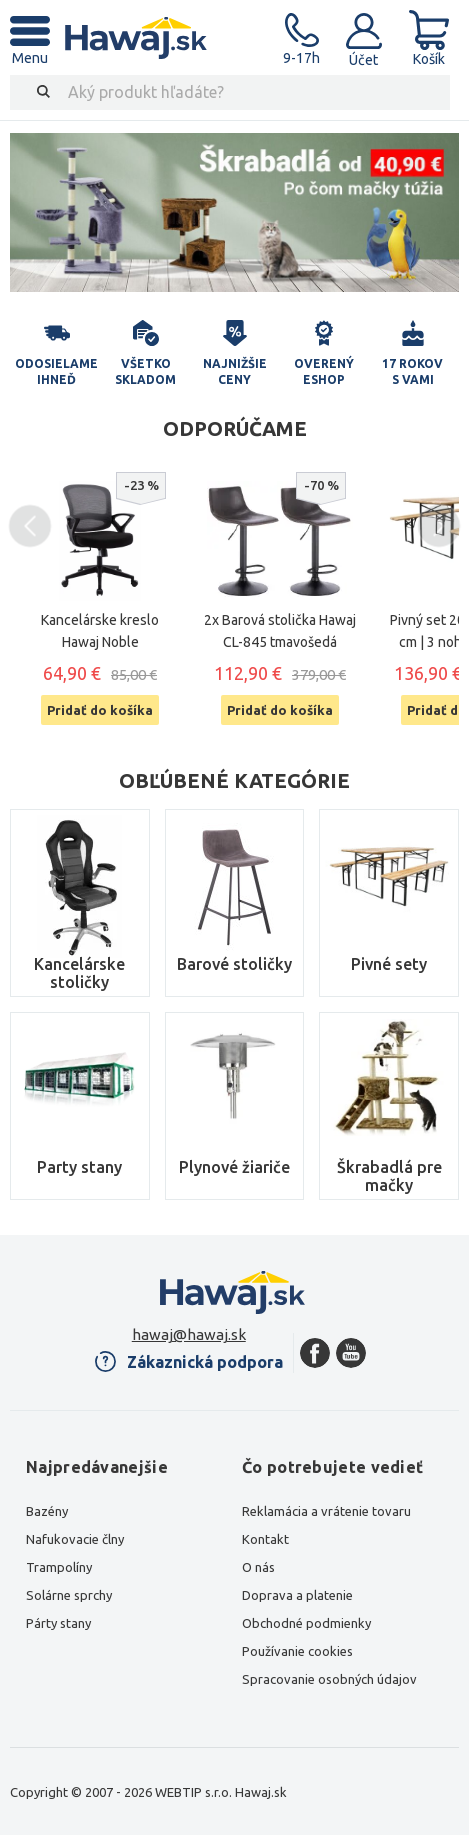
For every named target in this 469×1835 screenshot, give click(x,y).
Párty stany (58, 1623)
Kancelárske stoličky (79, 973)
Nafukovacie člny (75, 1539)
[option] (234, 212)
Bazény (47, 1511)
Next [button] (439, 526)
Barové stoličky (234, 964)
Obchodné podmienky (306, 1623)
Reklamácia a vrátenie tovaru (326, 1511)
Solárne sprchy (69, 1595)
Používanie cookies (297, 1651)
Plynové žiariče (234, 1167)
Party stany (79, 1167)
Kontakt (265, 1539)
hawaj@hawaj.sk (189, 1334)
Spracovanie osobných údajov (329, 1679)
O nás (258, 1567)
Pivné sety (389, 964)
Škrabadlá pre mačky (389, 1176)
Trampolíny (59, 1567)
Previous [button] (30, 526)
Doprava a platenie (297, 1595)
